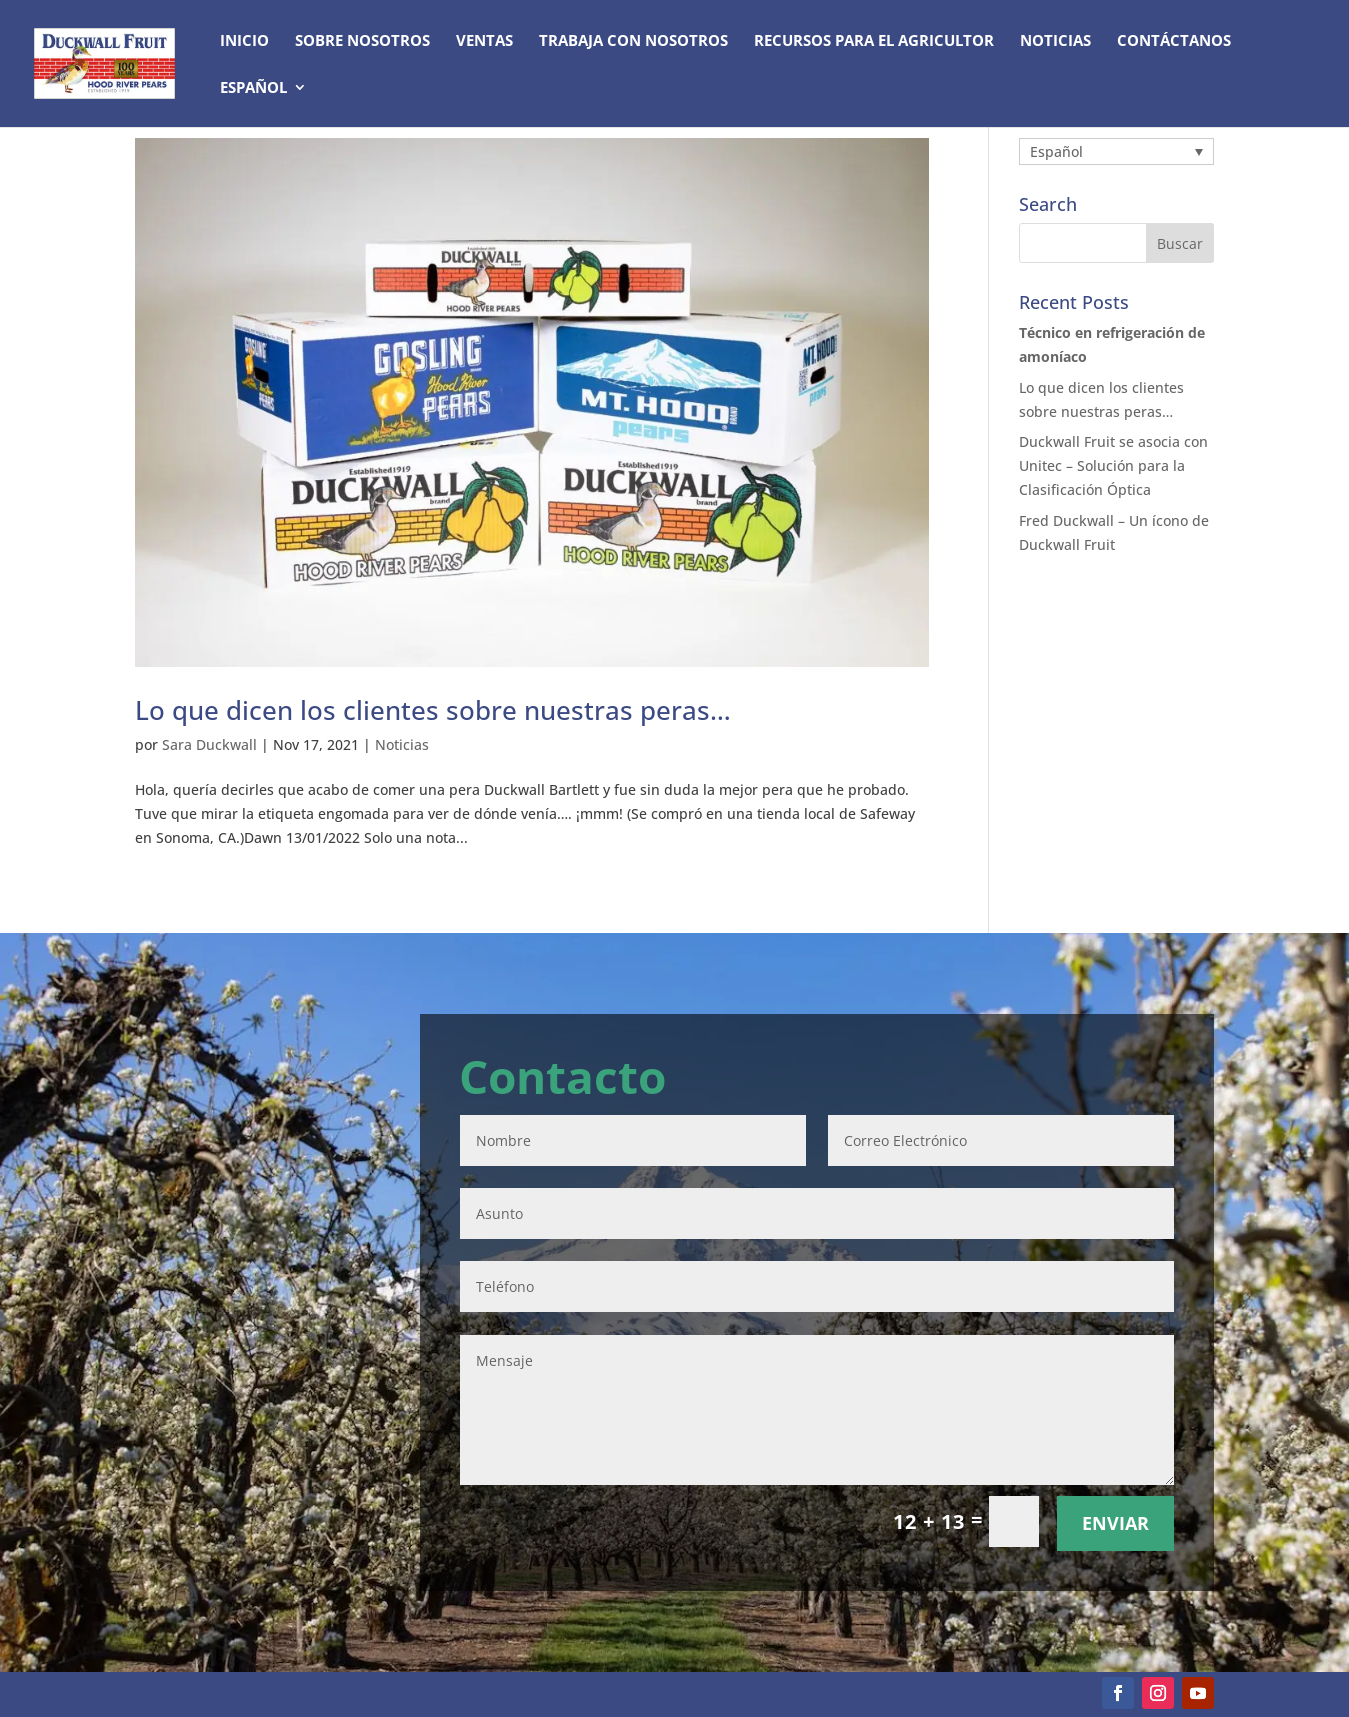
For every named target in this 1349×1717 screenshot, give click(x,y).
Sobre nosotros (362, 41)
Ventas (484, 41)
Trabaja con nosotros (633, 41)
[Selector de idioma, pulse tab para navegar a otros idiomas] (1116, 151)
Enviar (1115, 1523)
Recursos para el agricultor (874, 41)
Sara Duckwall (209, 744)
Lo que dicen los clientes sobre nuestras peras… (433, 710)
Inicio (244, 41)
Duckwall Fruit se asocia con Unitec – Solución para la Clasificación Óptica (1113, 465)
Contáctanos (1174, 41)
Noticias (1055, 41)
